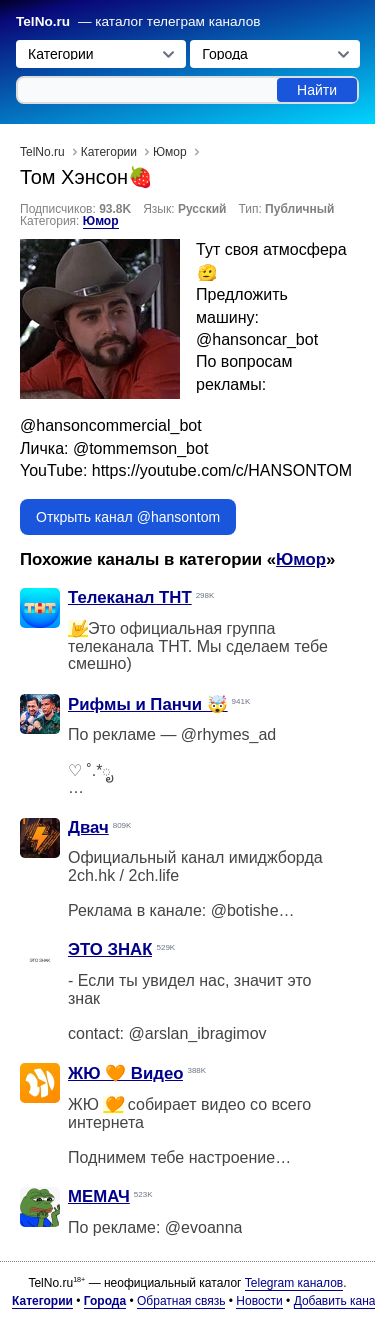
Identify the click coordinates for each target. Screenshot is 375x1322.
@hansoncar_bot (257, 339)
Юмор (101, 221)
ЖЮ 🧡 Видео (125, 1073)
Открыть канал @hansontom (128, 517)
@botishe (245, 910)
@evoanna (204, 1227)
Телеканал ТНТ (130, 597)
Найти (317, 90)
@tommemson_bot (140, 448)
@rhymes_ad (228, 734)
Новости (259, 1301)
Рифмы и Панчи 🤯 (148, 704)
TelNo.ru (43, 21)
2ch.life (153, 875)
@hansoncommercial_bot (111, 425)
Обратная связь (181, 1301)
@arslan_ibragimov (197, 1033)
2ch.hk (91, 875)
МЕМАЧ (99, 1196)
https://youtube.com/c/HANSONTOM (222, 470)
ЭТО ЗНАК (110, 949)
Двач (88, 827)
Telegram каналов (294, 1283)
